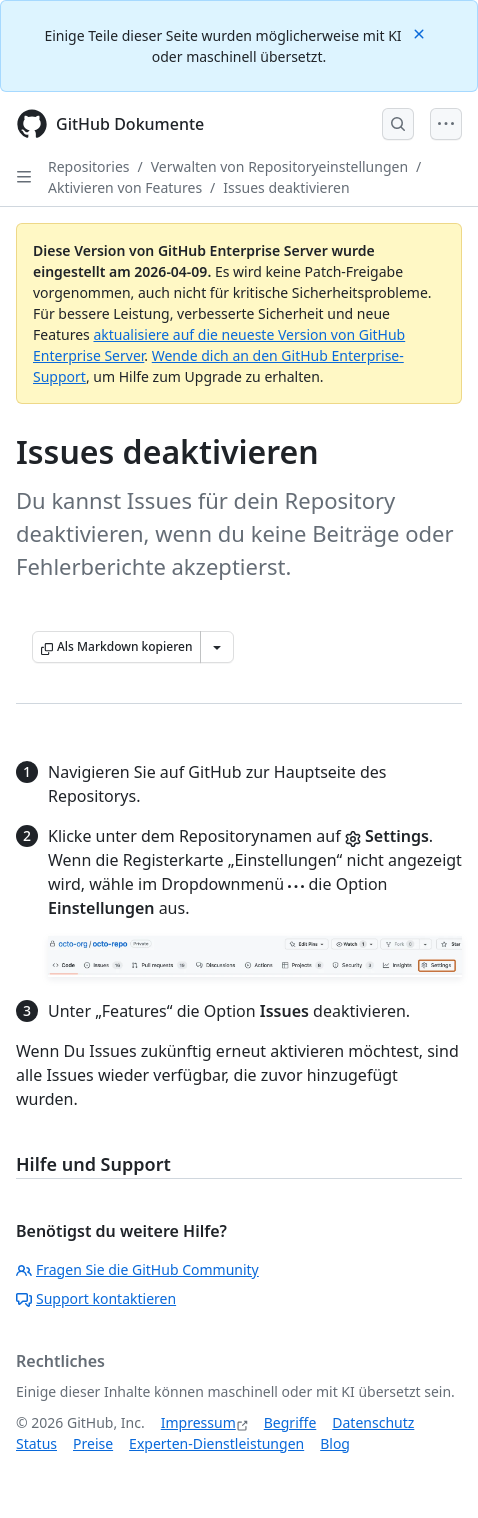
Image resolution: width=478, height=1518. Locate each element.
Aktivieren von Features (125, 187)
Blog (335, 1443)
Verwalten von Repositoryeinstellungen (279, 166)
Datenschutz (373, 1422)
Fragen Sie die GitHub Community (137, 1269)
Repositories (89, 166)
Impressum (198, 1422)
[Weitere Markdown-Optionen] (217, 647)
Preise (93, 1443)
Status (36, 1443)
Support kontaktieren (96, 1298)
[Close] (421, 32)
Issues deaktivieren (286, 187)
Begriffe (290, 1422)
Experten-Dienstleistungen (216, 1443)
